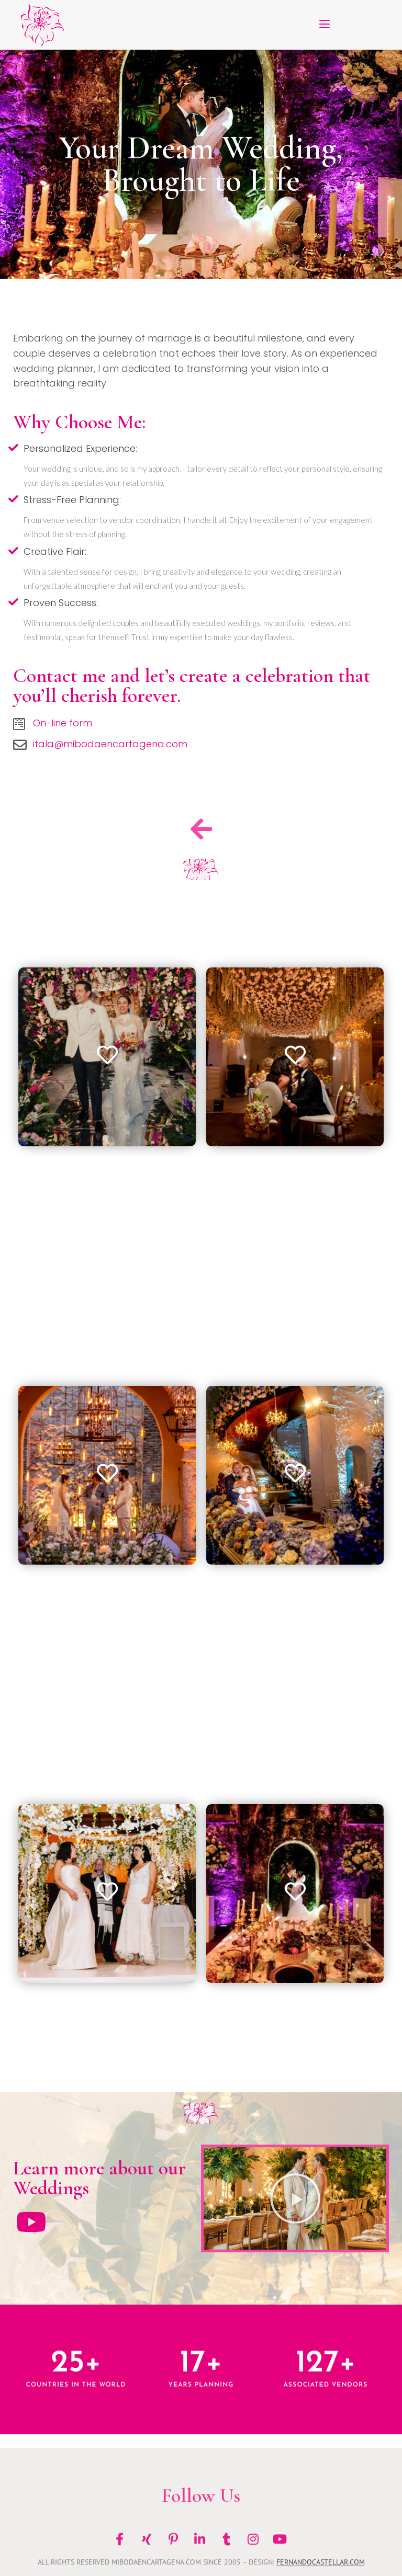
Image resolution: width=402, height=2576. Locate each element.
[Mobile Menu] (324, 24)
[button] (295, 2198)
